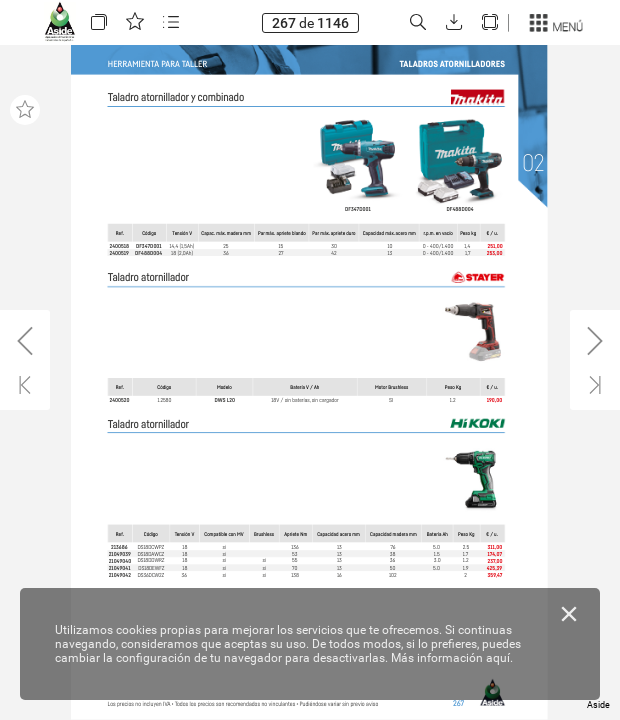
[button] (99, 22)
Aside (598, 705)
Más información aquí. (452, 658)
